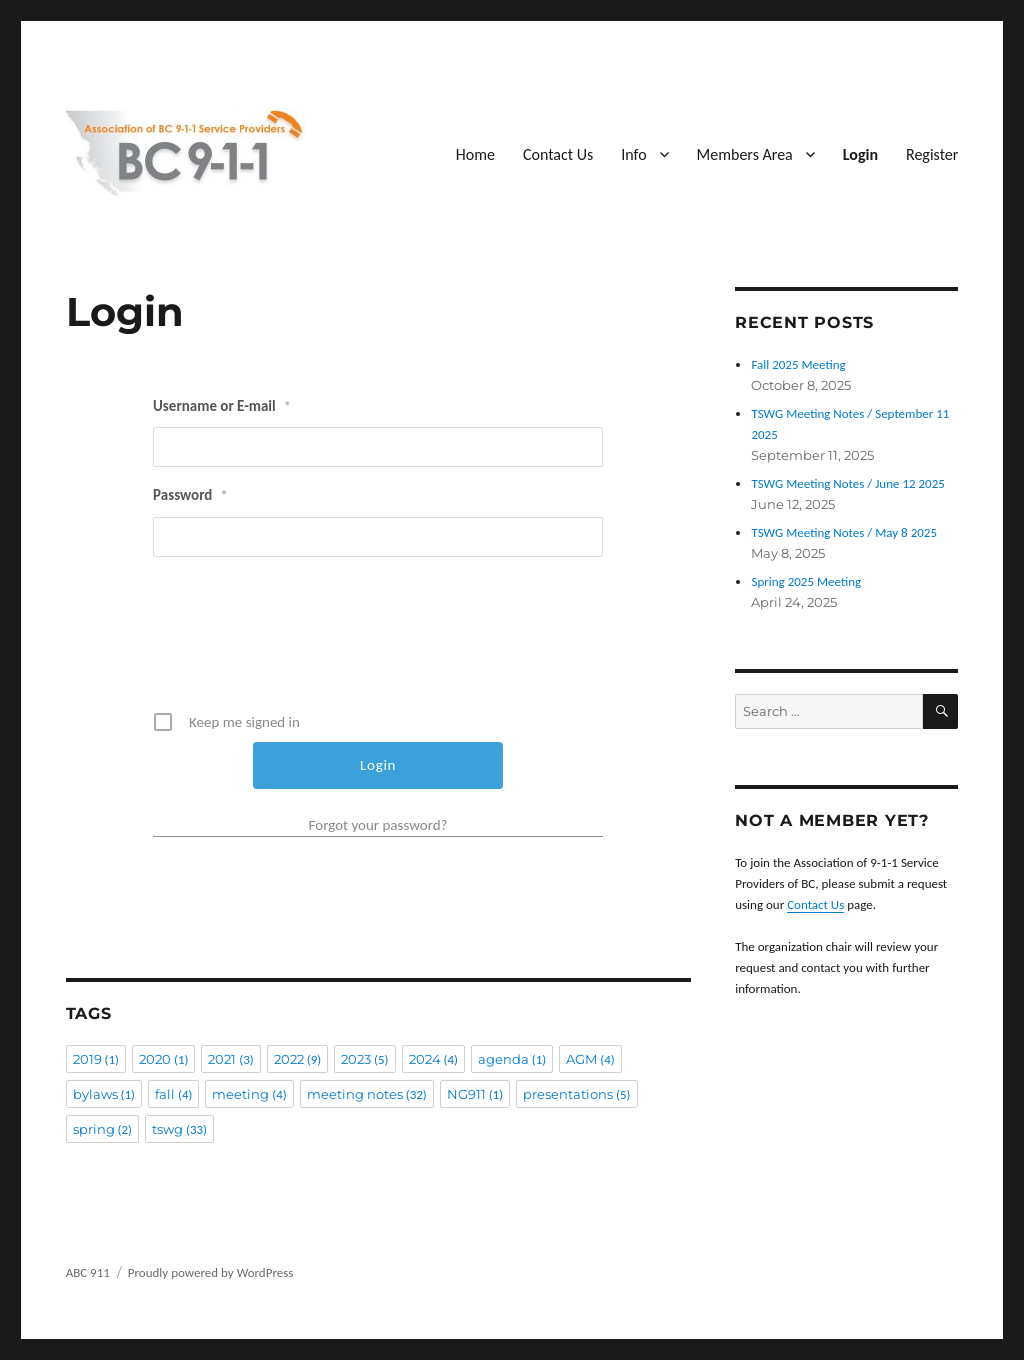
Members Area (745, 154)
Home (475, 154)
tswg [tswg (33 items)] (179, 1129)
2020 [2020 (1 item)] (163, 1059)
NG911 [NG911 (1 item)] (475, 1094)
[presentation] (380, 641)
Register (932, 154)
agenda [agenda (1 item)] (512, 1059)
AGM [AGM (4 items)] (590, 1059)
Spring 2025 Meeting (806, 581)
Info (633, 154)
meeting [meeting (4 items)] (249, 1094)
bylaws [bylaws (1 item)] (104, 1094)
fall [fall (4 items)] (173, 1094)
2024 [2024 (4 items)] (433, 1059)
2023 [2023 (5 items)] (364, 1059)
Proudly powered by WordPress (211, 1272)
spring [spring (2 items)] (102, 1129)
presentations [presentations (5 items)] (576, 1094)
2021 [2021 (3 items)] (230, 1059)
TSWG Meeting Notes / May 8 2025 (844, 532)
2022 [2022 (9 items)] (297, 1059)
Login (860, 154)
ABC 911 (88, 1272)
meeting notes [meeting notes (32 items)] (367, 1094)
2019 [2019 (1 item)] (96, 1059)
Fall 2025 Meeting (798, 364)
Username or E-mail (222, 406)
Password (190, 495)
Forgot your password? (378, 825)
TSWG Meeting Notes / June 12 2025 (847, 483)
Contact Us (558, 154)
